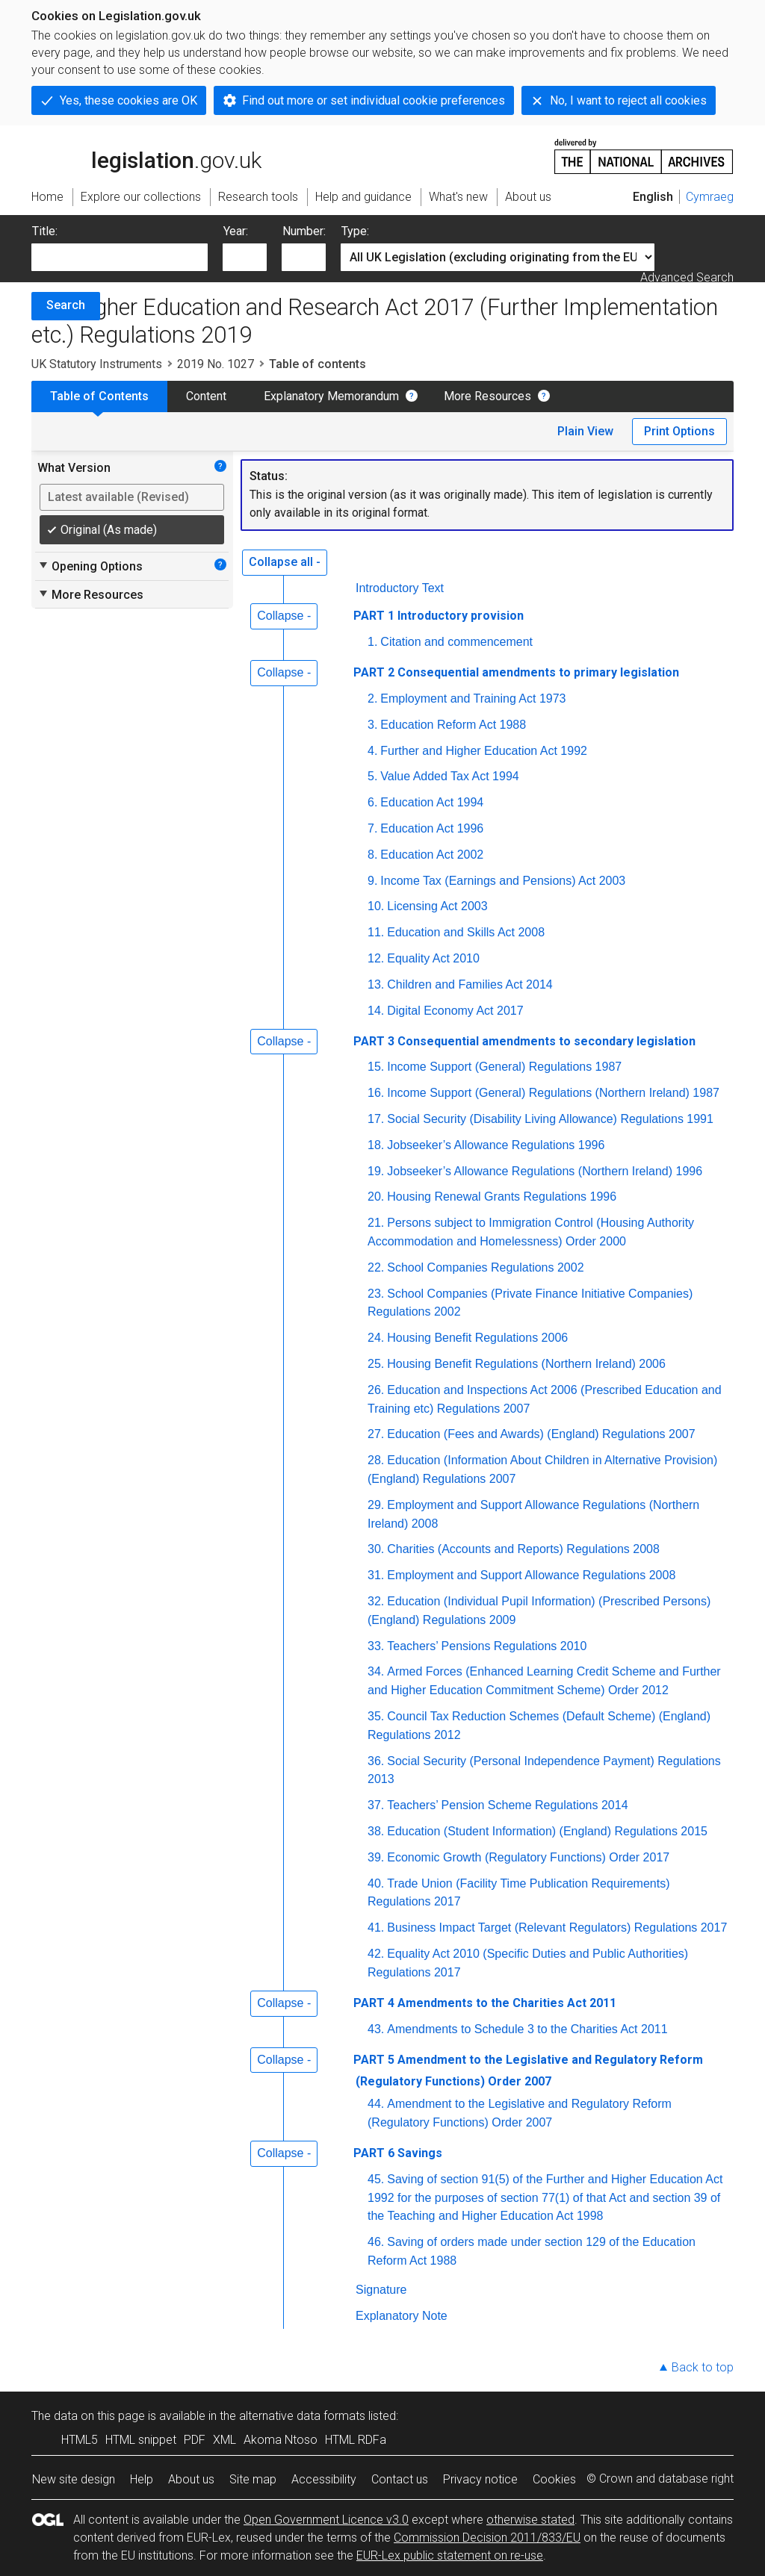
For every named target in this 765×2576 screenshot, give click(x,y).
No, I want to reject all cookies (628, 100)
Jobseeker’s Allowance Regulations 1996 (495, 1145)
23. (376, 1293)
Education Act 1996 (431, 828)
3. (372, 724)
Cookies (554, 2479)
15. (376, 1066)
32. (376, 1601)
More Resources (487, 396)
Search (65, 305)
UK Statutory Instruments (96, 364)
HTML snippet (140, 2440)
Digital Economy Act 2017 (455, 1010)
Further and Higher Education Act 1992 (483, 750)
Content (206, 396)
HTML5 (79, 2440)
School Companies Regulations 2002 (485, 1267)
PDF (194, 2440)
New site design (73, 2479)
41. (376, 1927)
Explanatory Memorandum (331, 396)
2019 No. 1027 (215, 364)
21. (376, 1222)
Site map (252, 2479)
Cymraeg (710, 197)
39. (376, 1857)
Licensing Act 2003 (437, 906)
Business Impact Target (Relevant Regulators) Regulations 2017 (557, 1927)
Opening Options (90, 566)
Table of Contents (99, 396)
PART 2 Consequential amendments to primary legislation (516, 672)
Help (141, 2479)
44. (376, 2103)
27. (376, 1434)
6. (372, 802)
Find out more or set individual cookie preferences (373, 100)
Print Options (679, 431)
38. (376, 1831)
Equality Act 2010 (433, 958)
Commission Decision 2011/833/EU (487, 2537)
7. (372, 828)
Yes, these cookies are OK (128, 100)
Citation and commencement (456, 641)
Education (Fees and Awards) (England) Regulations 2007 (541, 1434)
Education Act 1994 (431, 802)
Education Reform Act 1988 (453, 724)
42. (376, 1953)
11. (376, 932)
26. (376, 1390)
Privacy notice (480, 2479)
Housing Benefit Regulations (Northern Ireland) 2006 (526, 1363)
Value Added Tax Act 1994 (449, 776)
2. (372, 698)
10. (376, 906)
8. (372, 854)
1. (372, 641)
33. (376, 1646)
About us (191, 2479)
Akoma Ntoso (281, 2440)
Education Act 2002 (431, 854)
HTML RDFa (355, 2440)
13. (376, 984)
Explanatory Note (401, 2315)
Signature (381, 2289)
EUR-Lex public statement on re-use (449, 2555)
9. (372, 880)
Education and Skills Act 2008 (466, 932)
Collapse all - (284, 562)
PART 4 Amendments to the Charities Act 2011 (484, 2003)
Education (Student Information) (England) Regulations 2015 (547, 1831)
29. (376, 1505)
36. (376, 1761)
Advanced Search (687, 277)
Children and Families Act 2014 (469, 984)
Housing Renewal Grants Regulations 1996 (501, 1196)
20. (376, 1196)
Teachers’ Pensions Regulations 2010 (486, 1646)
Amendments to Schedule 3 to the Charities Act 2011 (527, 2029)
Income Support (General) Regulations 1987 (504, 1066)
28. (376, 1460)
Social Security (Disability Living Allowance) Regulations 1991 (550, 1119)
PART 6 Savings (397, 2153)
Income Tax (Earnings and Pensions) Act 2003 (502, 880)
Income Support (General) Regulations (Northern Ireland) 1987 (553, 1092)
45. (376, 2179)
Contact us (399, 2479)
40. (376, 1883)
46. (376, 2242)
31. (376, 1575)
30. (376, 1549)
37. (376, 1805)
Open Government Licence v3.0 (326, 2520)
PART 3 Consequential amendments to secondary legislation (524, 1041)
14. (376, 1010)
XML (224, 2440)
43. (376, 2029)
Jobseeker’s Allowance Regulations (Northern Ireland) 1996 (544, 1171)
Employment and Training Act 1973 (473, 698)
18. (376, 1145)
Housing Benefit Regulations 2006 (477, 1337)
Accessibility (323, 2479)
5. (372, 776)
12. (376, 958)
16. (376, 1092)
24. (376, 1337)
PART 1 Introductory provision (438, 616)
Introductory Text (400, 588)
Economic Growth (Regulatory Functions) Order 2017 (528, 1857)
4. (372, 750)
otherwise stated (530, 2520)
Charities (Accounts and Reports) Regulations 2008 (523, 1549)
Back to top (703, 2367)
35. (376, 1716)
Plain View (585, 431)
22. (376, 1267)
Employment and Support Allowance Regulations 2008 (531, 1575)
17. (376, 1119)
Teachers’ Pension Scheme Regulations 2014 (507, 1805)
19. (376, 1171)
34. (376, 1671)
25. (376, 1363)
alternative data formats (302, 2416)
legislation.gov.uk (146, 155)
